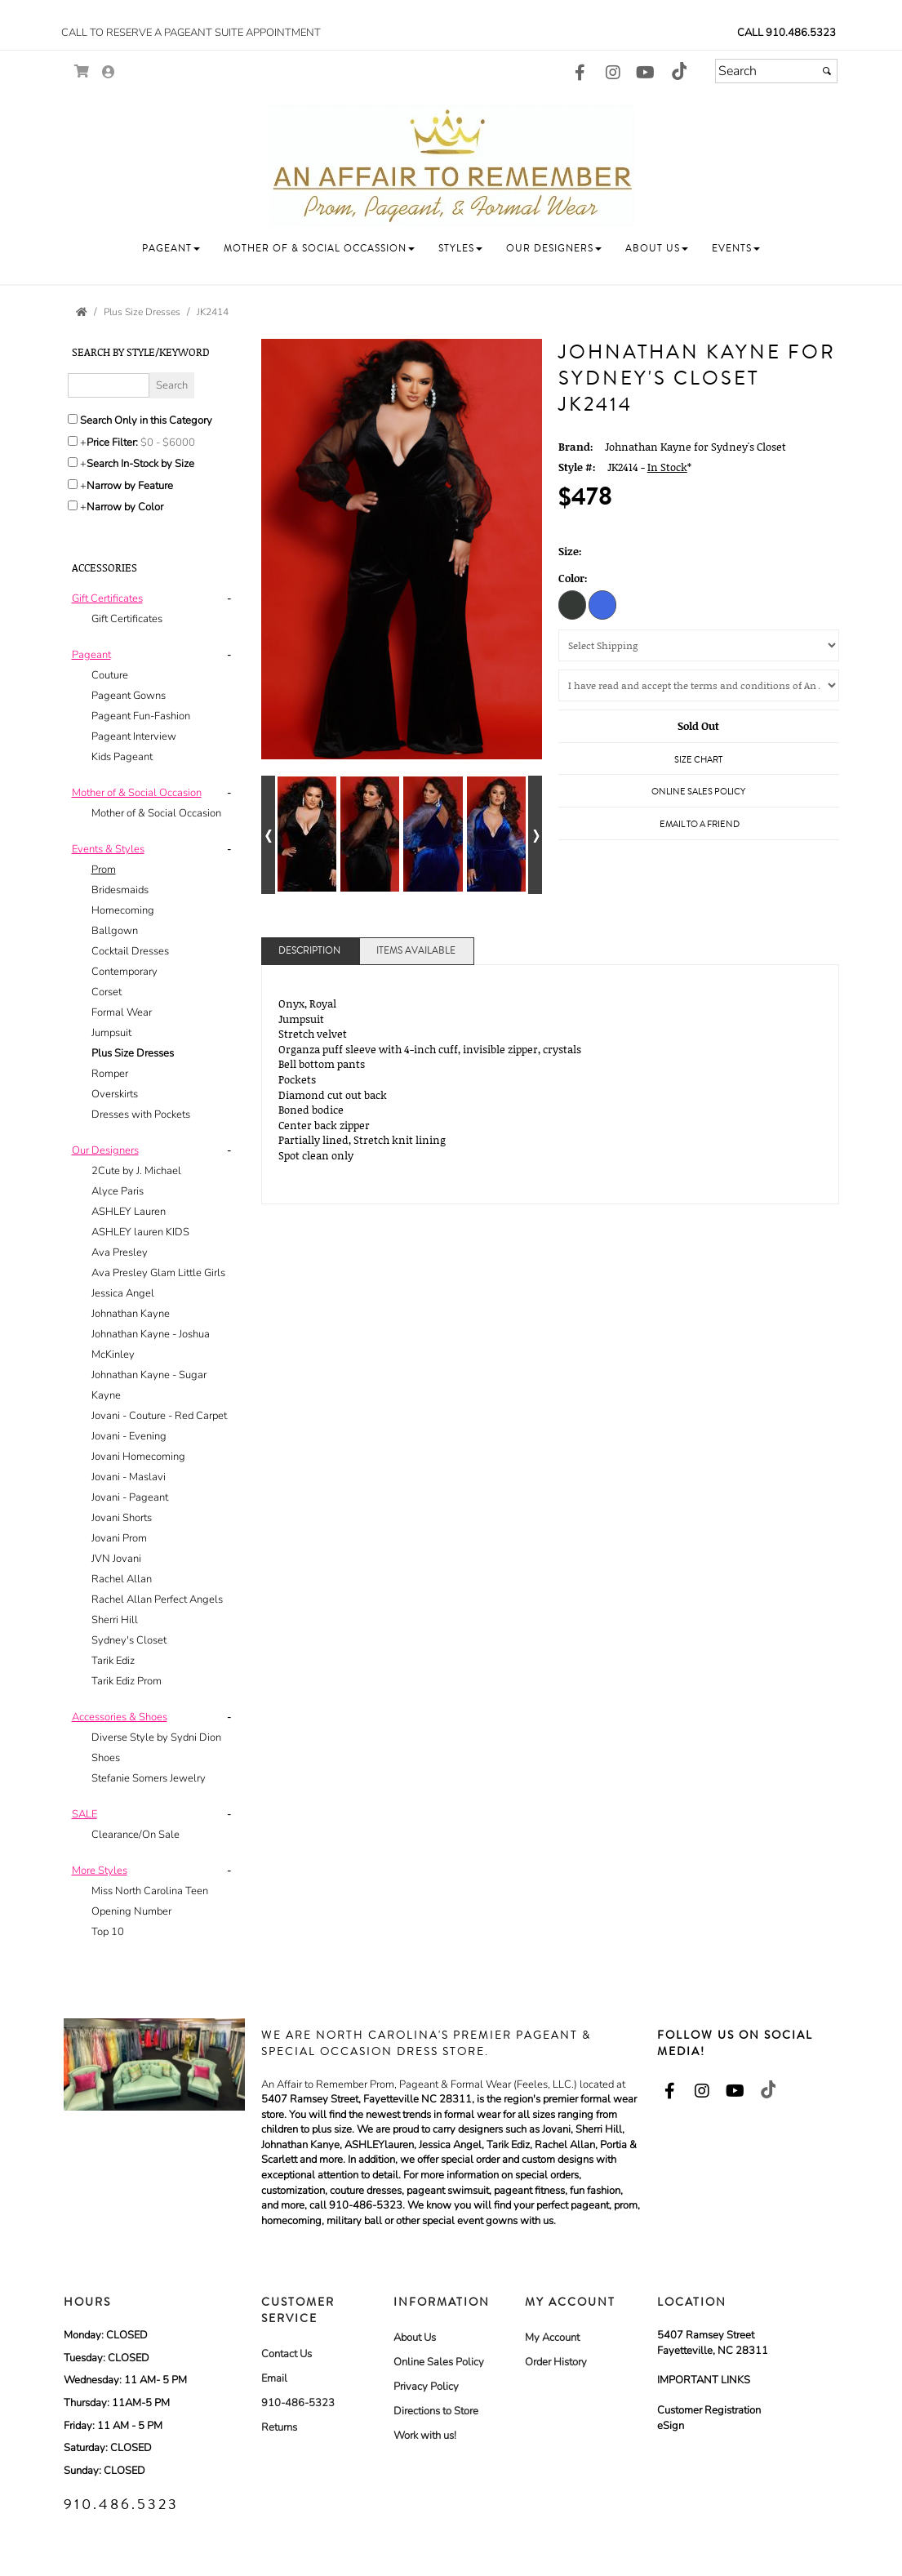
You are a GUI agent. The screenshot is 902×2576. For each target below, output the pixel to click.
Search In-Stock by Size (140, 463)
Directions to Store (435, 2411)
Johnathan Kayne (130, 1313)
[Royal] (602, 604)
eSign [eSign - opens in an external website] (670, 2425)
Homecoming (122, 910)
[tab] (155, 609)
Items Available (415, 951)
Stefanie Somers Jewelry (148, 1778)
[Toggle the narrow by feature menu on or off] (73, 484)
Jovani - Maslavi (128, 1477)
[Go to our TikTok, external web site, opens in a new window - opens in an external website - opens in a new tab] (678, 71)
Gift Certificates (126, 619)
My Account (552, 2337)
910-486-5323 (298, 2403)
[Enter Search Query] (108, 385)
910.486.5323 (121, 2504)
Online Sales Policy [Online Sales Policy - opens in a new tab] (698, 791)
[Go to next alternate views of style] (535, 835)
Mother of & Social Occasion (156, 813)
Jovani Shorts (121, 1517)
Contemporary (124, 971)
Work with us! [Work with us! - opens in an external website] (424, 2435)
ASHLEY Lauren (128, 1211)
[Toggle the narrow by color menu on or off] (73, 505)
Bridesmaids (120, 890)
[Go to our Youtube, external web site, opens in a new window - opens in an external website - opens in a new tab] (645, 73)
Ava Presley (119, 1252)
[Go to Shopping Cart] (82, 71)
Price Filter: (112, 442)
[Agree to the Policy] (698, 685)
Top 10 (107, 1931)
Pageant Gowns (128, 695)
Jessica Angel (122, 1293)
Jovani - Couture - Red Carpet (159, 1415)
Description (309, 951)
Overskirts (114, 1094)
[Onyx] (572, 604)
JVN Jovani (116, 1558)
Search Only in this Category (146, 420)
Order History (556, 2362)
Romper (109, 1073)
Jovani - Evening (129, 1436)
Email (274, 2378)
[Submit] (827, 71)
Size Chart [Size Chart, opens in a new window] (698, 760)
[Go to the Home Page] (81, 311)
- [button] (229, 598)
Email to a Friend (700, 824)
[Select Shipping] (698, 645)
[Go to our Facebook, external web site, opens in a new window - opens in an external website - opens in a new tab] (580, 73)
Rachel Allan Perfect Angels (157, 1599)
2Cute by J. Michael (136, 1170)
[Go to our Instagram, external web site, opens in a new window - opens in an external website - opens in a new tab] (613, 73)
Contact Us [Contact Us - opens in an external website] (286, 2354)
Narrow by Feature (130, 485)
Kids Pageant (122, 757)
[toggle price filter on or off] (73, 441)
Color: (573, 578)
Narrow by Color (125, 507)
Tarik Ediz (113, 1660)
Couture (109, 675)
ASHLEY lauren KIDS (140, 1232)
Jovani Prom (119, 1538)
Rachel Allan (121, 1579)
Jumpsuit (111, 1033)
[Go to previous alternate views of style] (268, 835)
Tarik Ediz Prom (126, 1681)
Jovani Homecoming (138, 1456)
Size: (570, 551)
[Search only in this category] (73, 419)
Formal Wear (121, 1012)
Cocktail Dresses (130, 951)
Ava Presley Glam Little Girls (158, 1273)
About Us (414, 2337)
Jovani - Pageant (129, 1497)
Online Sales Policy (438, 2362)
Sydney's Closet (129, 1640)
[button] (171, 248)
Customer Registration (709, 2410)
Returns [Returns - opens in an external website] (279, 2427)
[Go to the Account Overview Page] (108, 73)
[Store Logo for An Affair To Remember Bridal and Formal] (451, 165)
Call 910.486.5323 (786, 32)
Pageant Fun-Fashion (140, 716)
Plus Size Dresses (132, 1053)
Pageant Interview (133, 736)
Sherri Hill (114, 1620)
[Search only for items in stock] (73, 462)
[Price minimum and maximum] (173, 442)
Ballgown (114, 930)
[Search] (776, 71)
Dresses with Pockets (140, 1114)
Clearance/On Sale (135, 1834)
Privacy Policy (426, 2386)
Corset (106, 992)
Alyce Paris (117, 1191)
